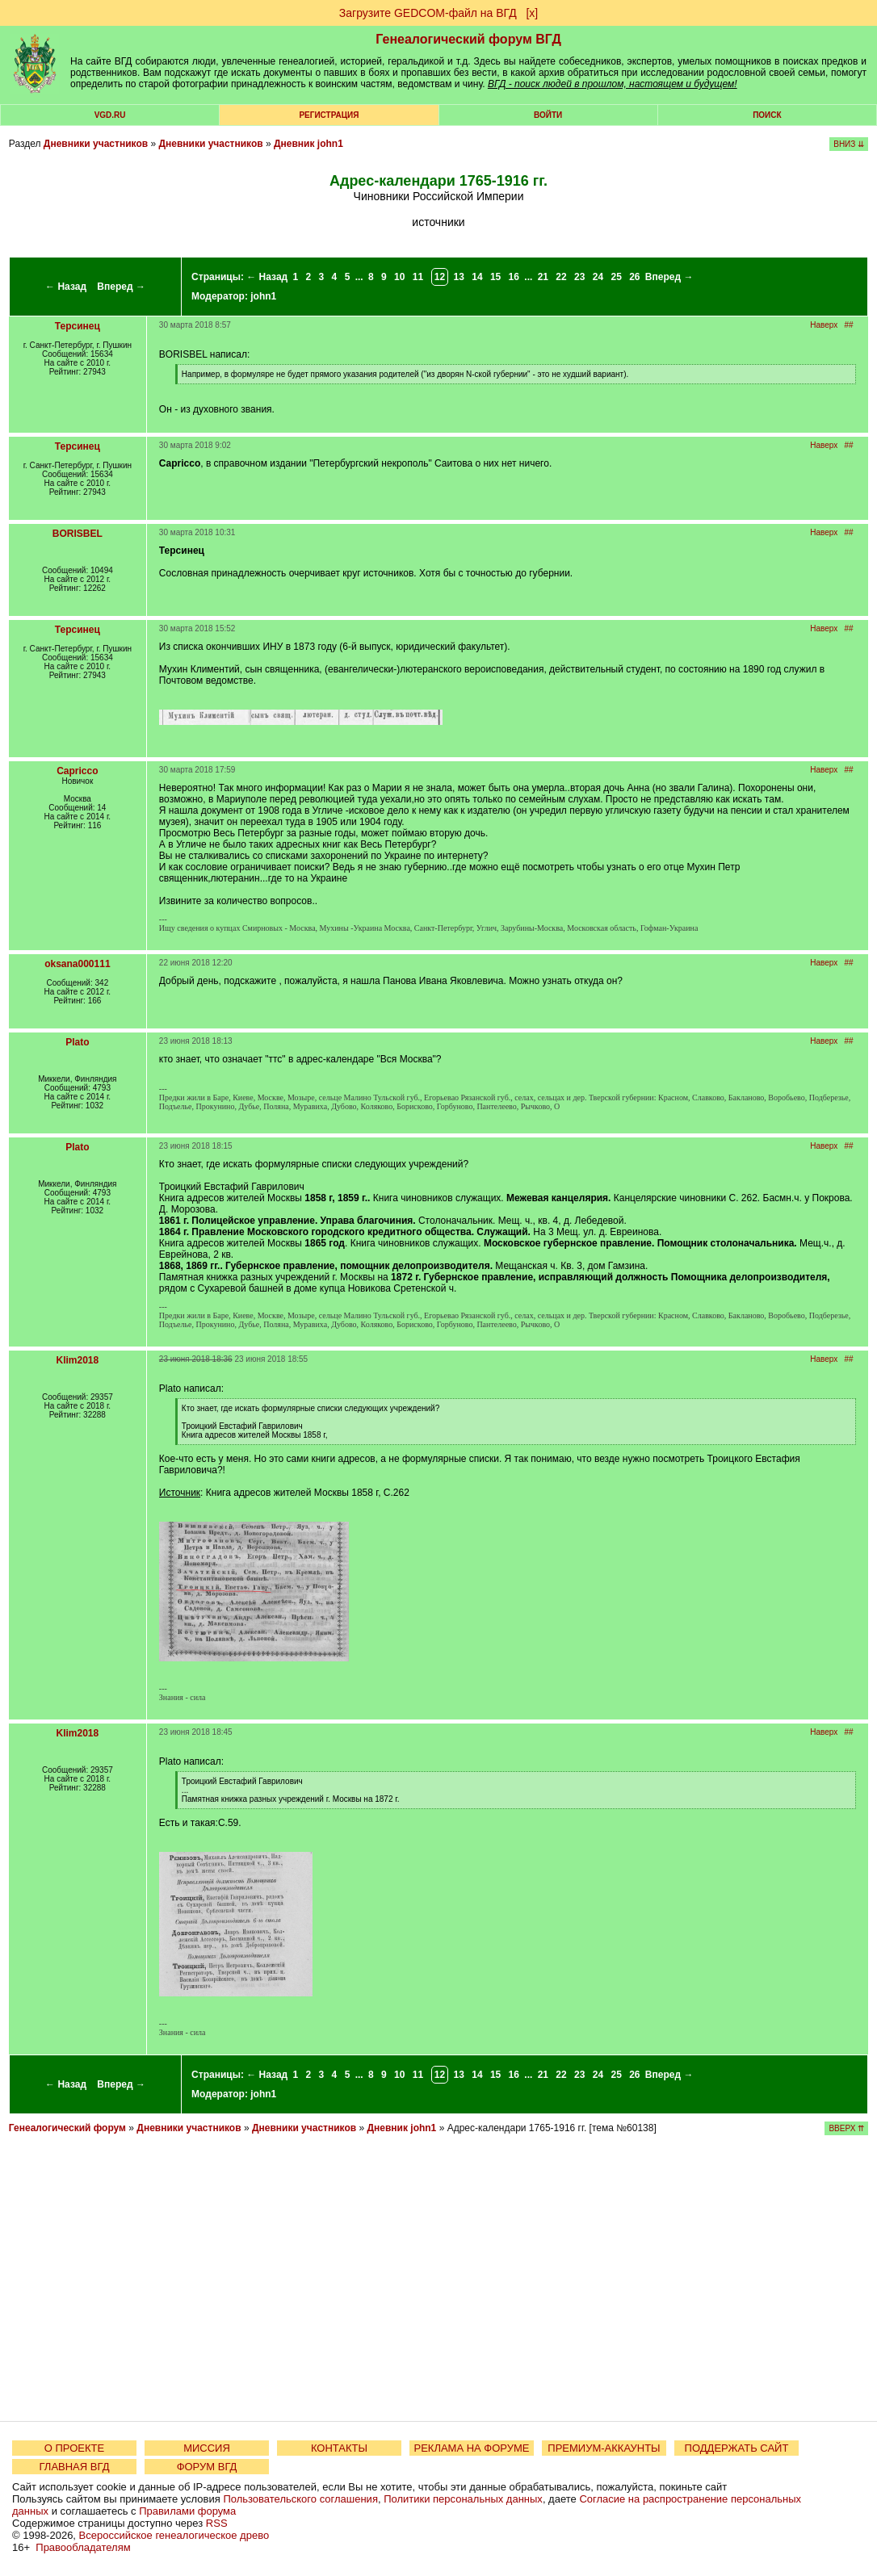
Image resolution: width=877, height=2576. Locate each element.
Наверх (823, 324)
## (849, 324)
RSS (217, 2523)
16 (514, 277)
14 (477, 277)
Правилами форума (187, 2511)
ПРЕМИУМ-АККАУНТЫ (604, 2448)
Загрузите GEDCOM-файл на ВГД (428, 12)
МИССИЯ (206, 2448)
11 (418, 277)
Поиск (767, 115)
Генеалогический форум (67, 2128)
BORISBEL (77, 533)
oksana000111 (77, 964)
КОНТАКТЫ (339, 2448)
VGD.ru (110, 115)
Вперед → (121, 286)
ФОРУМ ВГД (207, 2467)
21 (543, 277)
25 (616, 277)
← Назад (65, 286)
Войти (548, 115)
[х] (532, 12)
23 (579, 277)
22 (561, 277)
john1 (263, 296)
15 (495, 277)
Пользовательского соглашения (300, 2499)
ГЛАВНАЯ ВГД (75, 2467)
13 (459, 277)
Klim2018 (78, 1360)
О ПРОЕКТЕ (74, 2448)
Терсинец (77, 326)
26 (634, 277)
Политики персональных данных (463, 2499)
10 (399, 277)
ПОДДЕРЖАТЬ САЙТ (737, 2448)
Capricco (77, 771)
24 (598, 277)
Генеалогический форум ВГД (468, 39)
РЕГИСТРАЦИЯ (329, 115)
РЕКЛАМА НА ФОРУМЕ (471, 2448)
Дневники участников (96, 143)
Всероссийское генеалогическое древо (174, 2535)
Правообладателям (83, 2547)
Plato (77, 1042)
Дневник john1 (308, 143)
